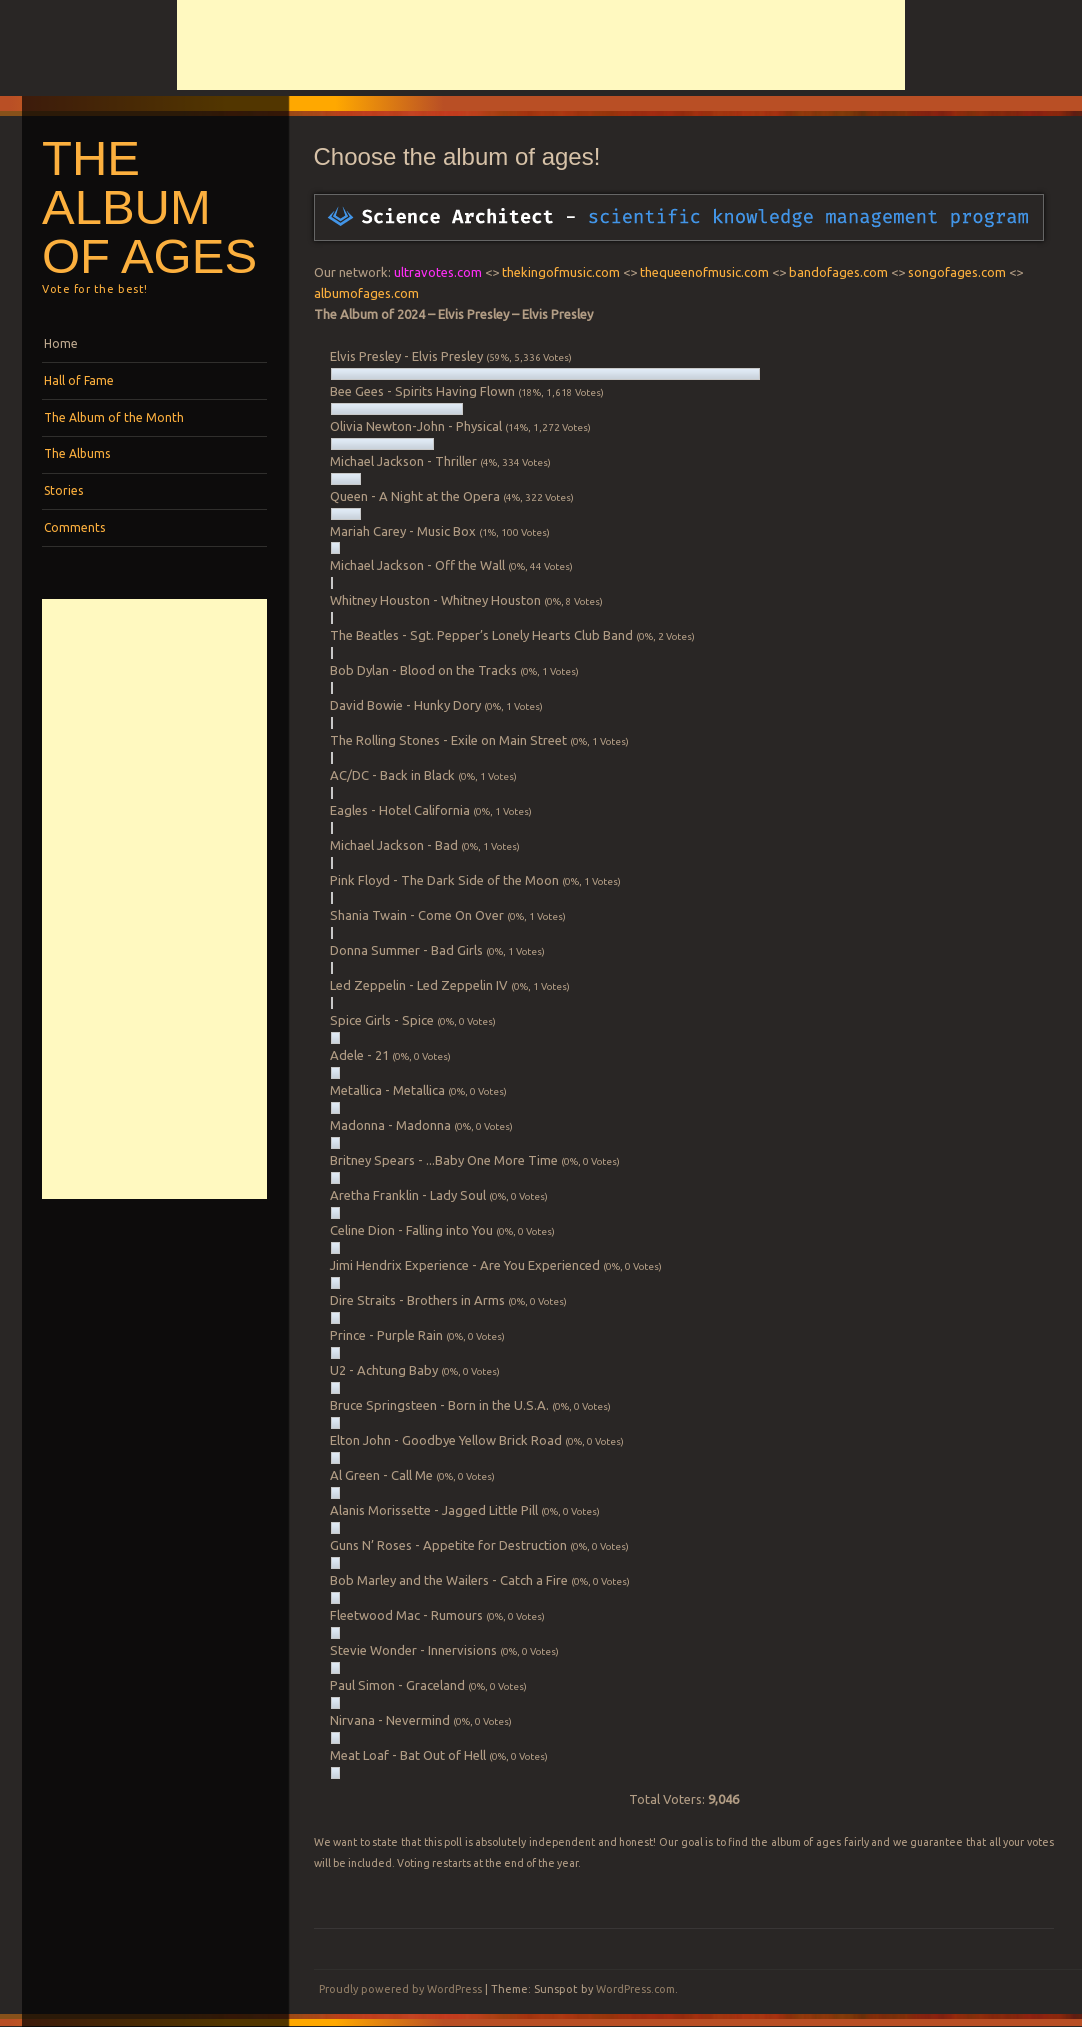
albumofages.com (366, 293)
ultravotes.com (438, 272)
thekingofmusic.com (561, 272)
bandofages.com (838, 272)
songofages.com (957, 272)
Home (61, 343)
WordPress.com (635, 1989)
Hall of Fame (79, 380)
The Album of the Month (114, 417)
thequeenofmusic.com (704, 272)
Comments (74, 527)
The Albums (77, 453)
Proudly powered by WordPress (400, 1989)
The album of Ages (149, 207)
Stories (63, 490)
